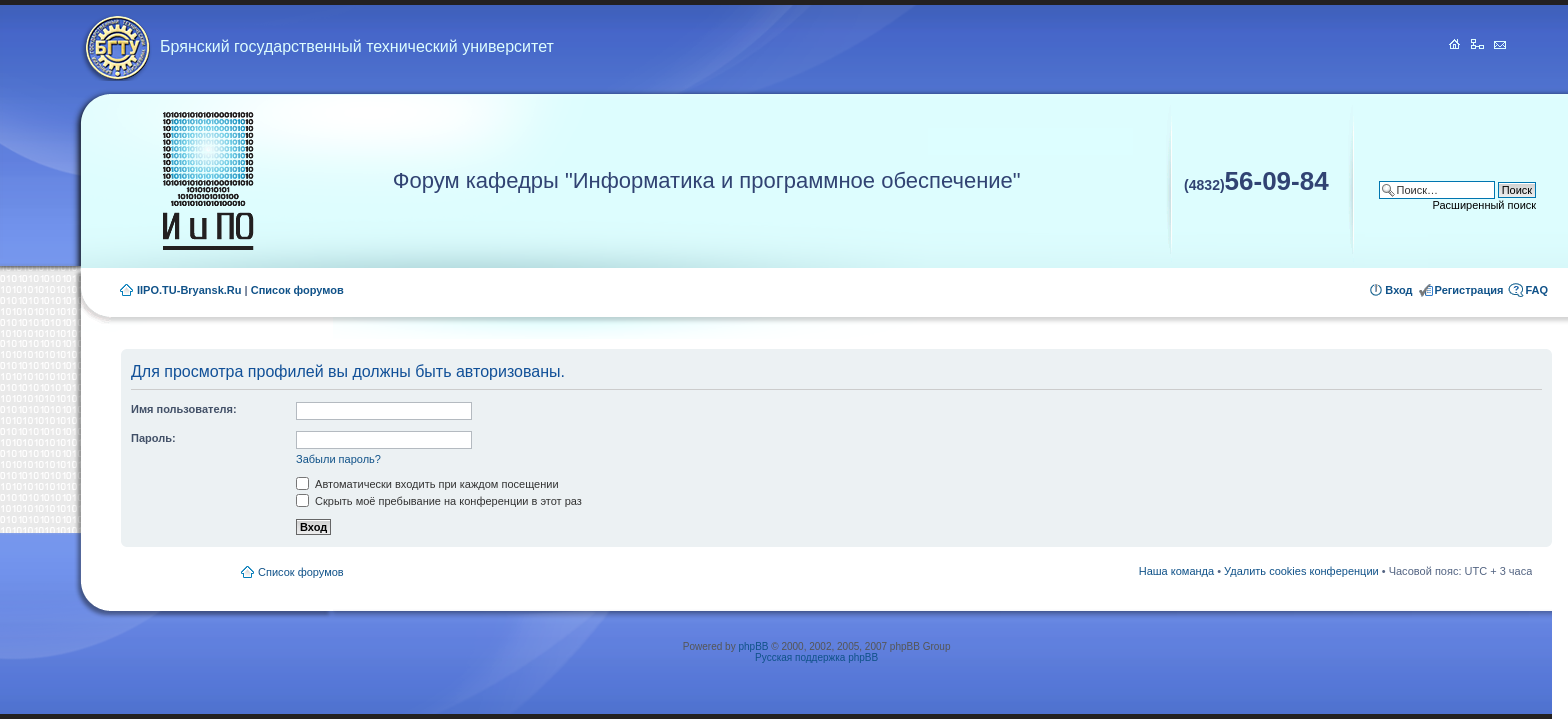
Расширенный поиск (1485, 205)
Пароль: (153, 438)
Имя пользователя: (184, 409)
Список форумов (297, 290)
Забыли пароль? (338, 459)
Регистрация (1469, 290)
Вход (1398, 290)
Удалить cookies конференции (1301, 571)
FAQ (1536, 290)
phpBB (753, 646)
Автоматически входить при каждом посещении (427, 484)
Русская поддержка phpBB (816, 657)
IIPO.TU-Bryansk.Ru (189, 290)
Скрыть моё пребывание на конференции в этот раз (439, 501)
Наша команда (1176, 571)
